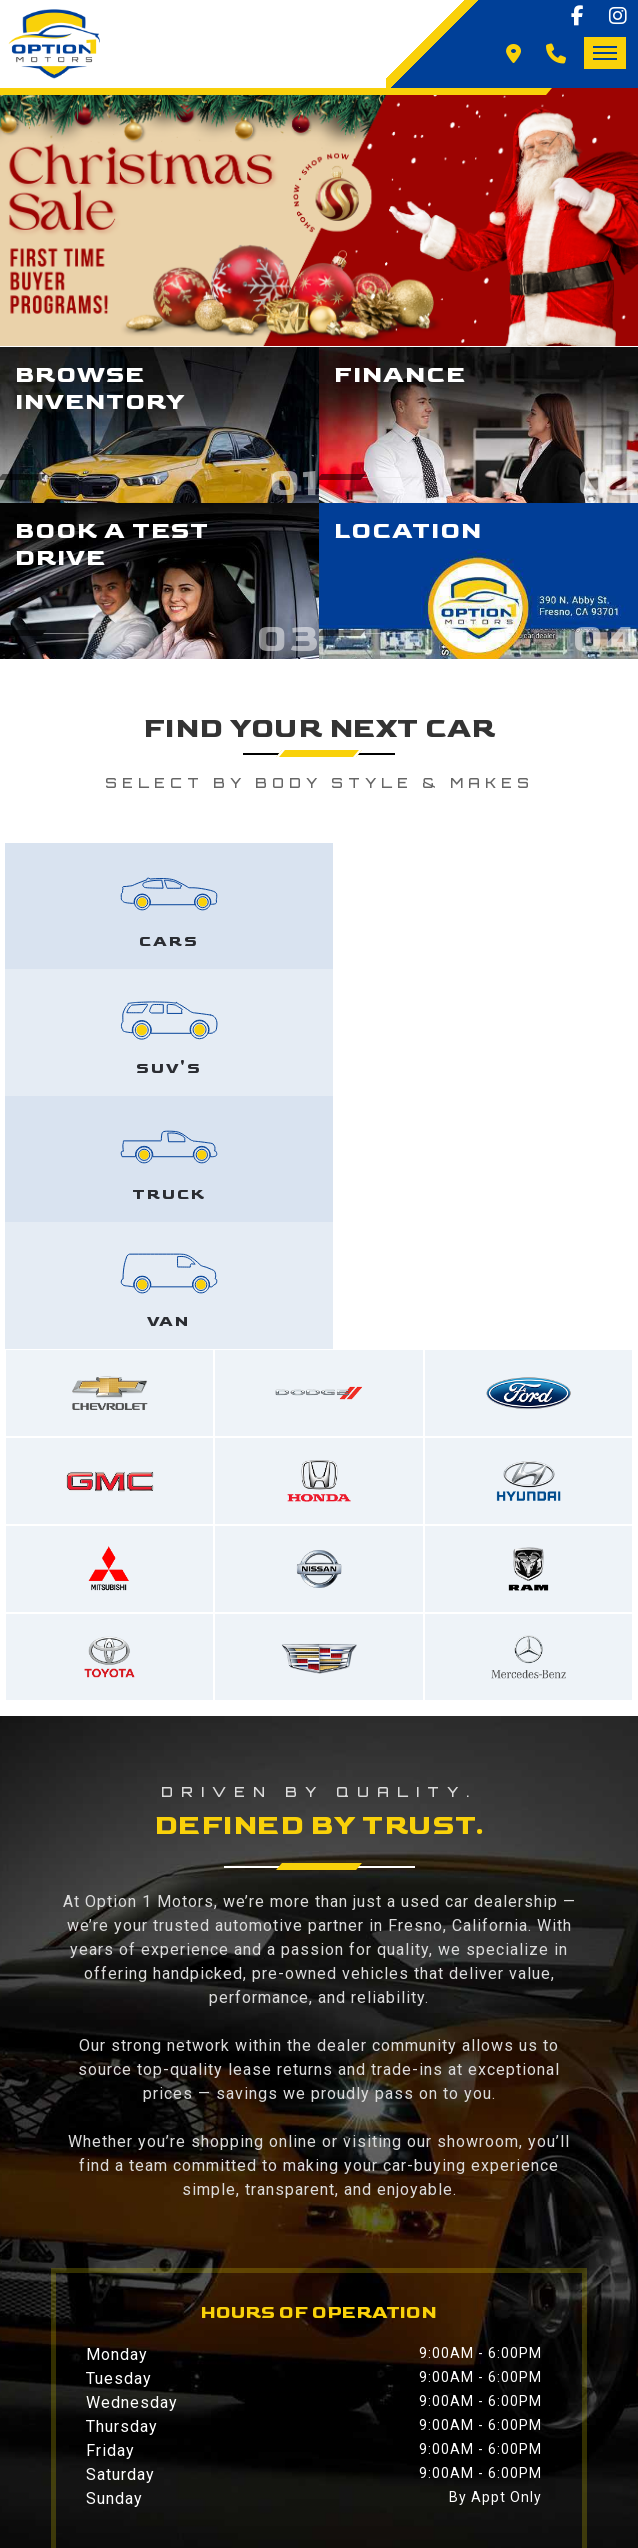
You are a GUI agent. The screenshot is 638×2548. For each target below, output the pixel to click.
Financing (361, 2397)
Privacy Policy (290, 2421)
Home (86, 2397)
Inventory (212, 2397)
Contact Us (115, 2421)
